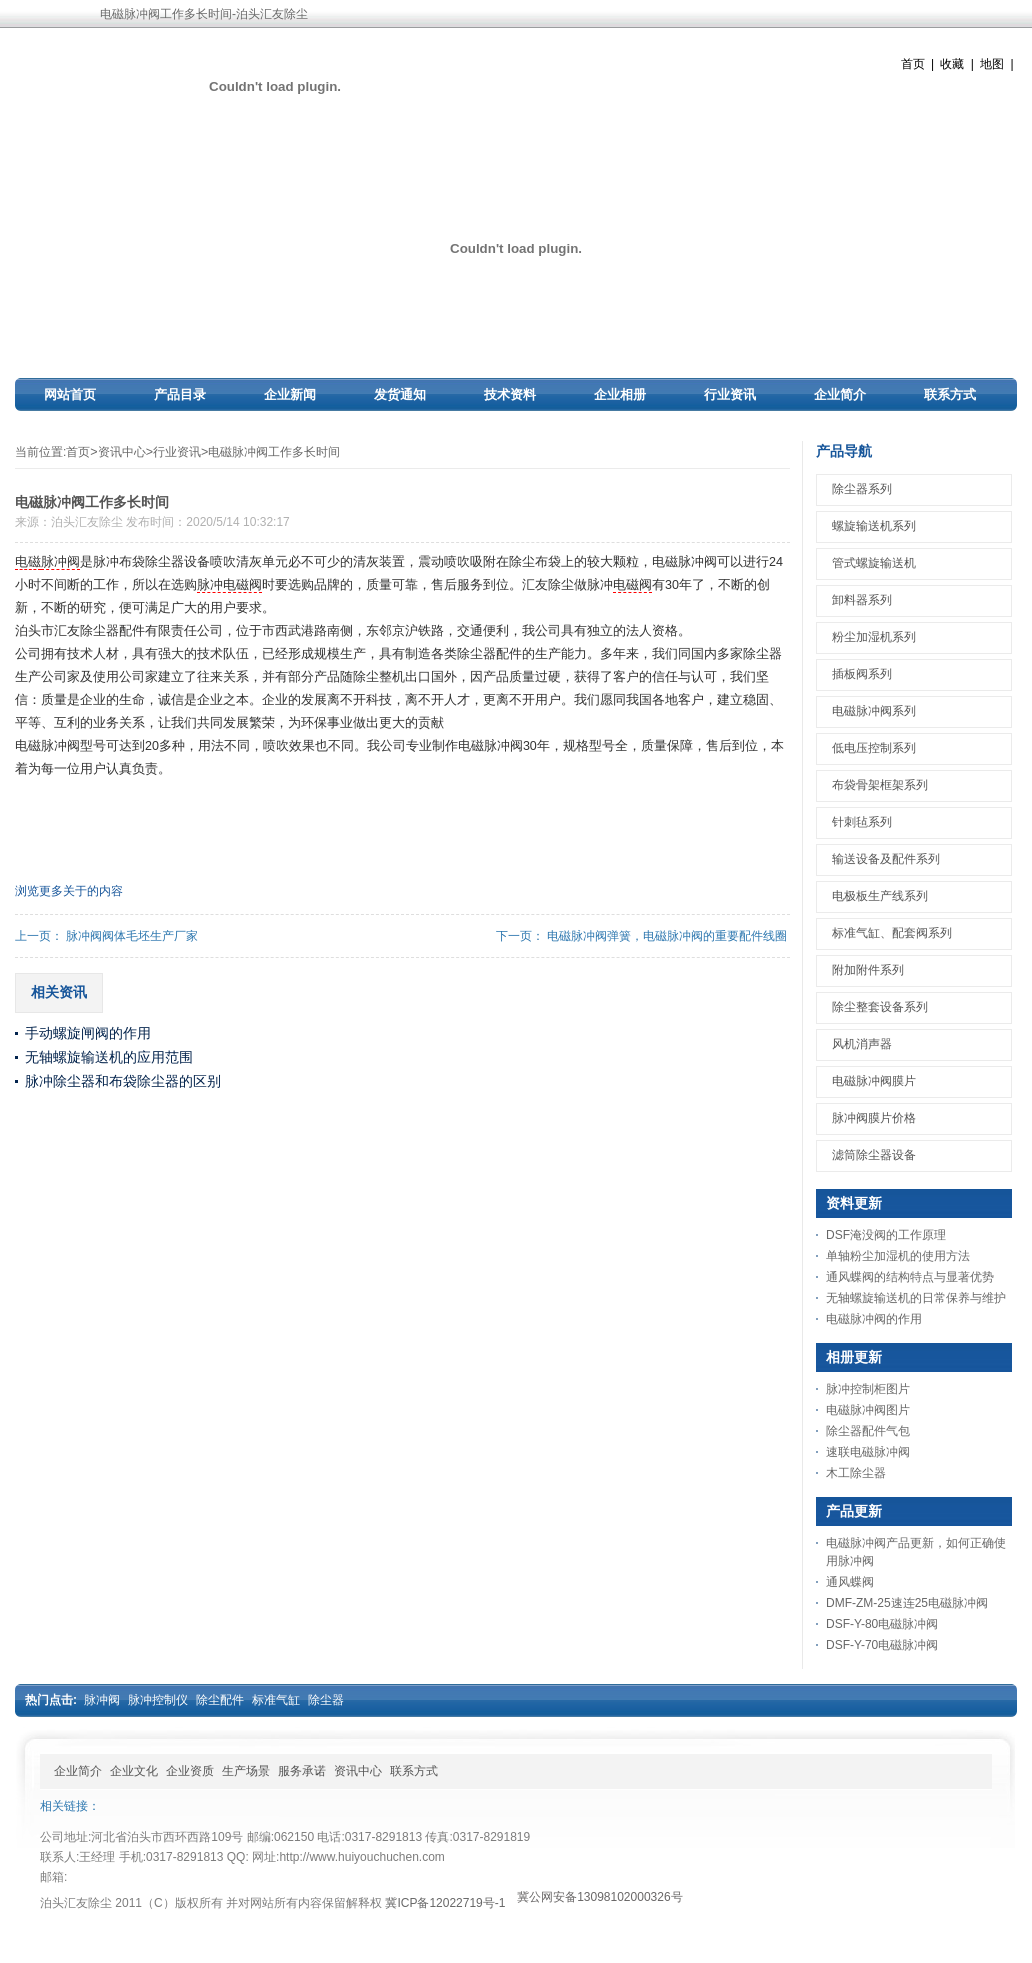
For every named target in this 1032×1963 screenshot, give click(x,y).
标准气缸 (276, 1700)
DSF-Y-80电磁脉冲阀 (882, 1624)
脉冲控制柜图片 (868, 1389)
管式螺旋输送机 (874, 563)
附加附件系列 (868, 970)
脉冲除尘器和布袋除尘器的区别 (123, 1081)
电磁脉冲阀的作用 (874, 1319)
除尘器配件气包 (868, 1431)
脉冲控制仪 (158, 1700)
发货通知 (400, 394)
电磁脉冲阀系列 (874, 711)
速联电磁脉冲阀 (868, 1452)
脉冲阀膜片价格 (874, 1118)
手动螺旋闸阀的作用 (88, 1033)
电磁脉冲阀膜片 (874, 1081)
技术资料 (510, 394)
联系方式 (950, 394)
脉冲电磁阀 (229, 585)
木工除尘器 (856, 1473)
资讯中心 (122, 452)
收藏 (952, 64)
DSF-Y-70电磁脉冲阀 (882, 1645)
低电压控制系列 (874, 748)
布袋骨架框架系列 (880, 785)
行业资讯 (730, 394)
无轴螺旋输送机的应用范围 (109, 1057)
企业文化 (134, 1771)
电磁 (28, 562)
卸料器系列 (862, 600)
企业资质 (190, 1771)
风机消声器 (862, 1044)
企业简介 (840, 394)
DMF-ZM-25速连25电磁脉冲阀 (907, 1603)
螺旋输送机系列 (874, 526)
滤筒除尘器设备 (874, 1155)
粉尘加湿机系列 (874, 637)
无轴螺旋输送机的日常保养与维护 (916, 1298)
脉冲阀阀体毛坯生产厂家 (132, 936)
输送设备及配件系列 (886, 859)
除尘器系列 (862, 489)
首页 (913, 64)
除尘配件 (220, 1700)
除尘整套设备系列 (880, 1007)
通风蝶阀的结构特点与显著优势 (910, 1277)
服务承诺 (302, 1771)
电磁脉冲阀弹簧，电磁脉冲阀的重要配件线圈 (667, 936)
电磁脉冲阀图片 (868, 1410)
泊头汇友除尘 (87, 522)
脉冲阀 (60, 562)
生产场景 (246, 1771)
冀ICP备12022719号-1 (445, 1903)
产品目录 (180, 394)
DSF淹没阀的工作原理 (886, 1235)
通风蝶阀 (850, 1582)
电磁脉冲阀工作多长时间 (274, 452)
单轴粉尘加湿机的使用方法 (898, 1256)
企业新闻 (290, 394)
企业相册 (620, 394)
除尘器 (326, 1700)
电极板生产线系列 (880, 896)
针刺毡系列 (862, 822)
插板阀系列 (862, 674)
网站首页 (70, 394)
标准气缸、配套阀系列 (892, 933)
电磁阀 (632, 585)
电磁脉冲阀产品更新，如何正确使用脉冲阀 (916, 1552)
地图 (992, 64)
